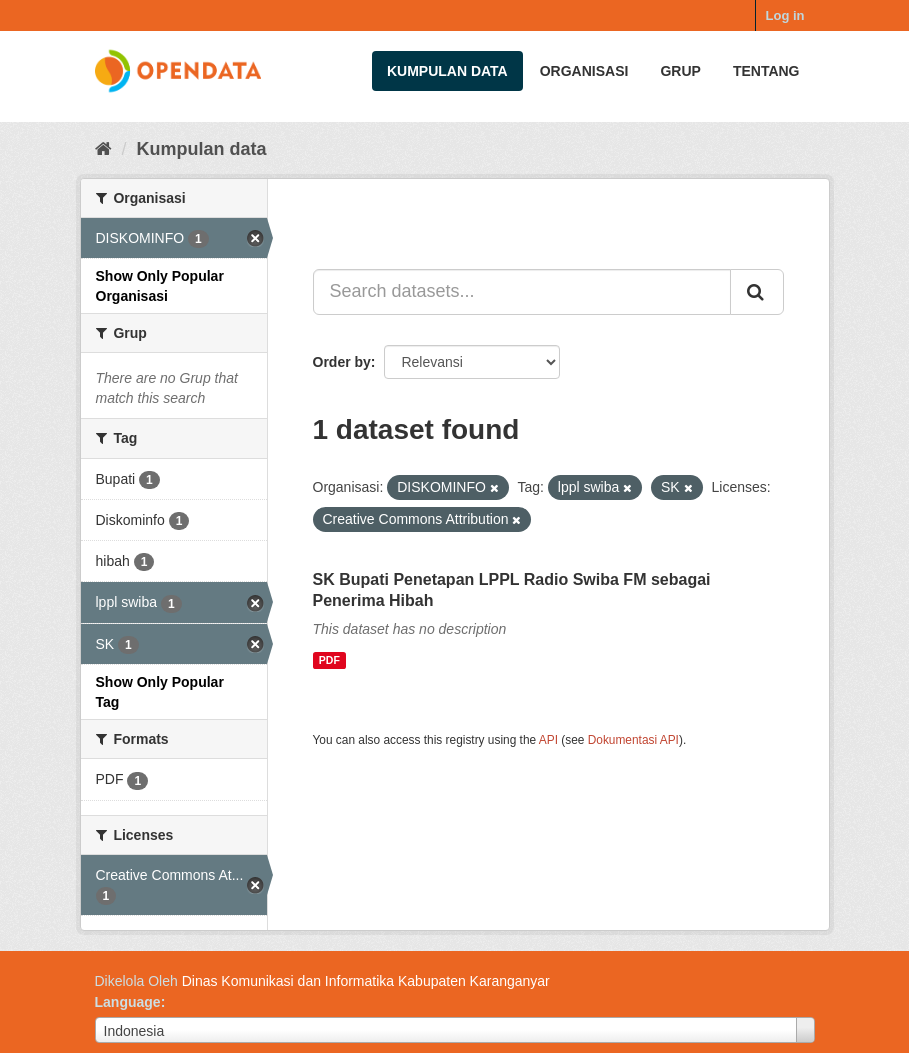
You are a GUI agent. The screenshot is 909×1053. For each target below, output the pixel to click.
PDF (329, 660)
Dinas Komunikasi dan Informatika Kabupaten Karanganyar (366, 981)
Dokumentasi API (633, 740)
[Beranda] (103, 149)
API (548, 740)
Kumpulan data (447, 71)
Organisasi (584, 71)
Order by (342, 362)
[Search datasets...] (522, 292)
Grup (680, 71)
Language (128, 1002)
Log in (785, 15)
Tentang (766, 71)
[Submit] (757, 292)
